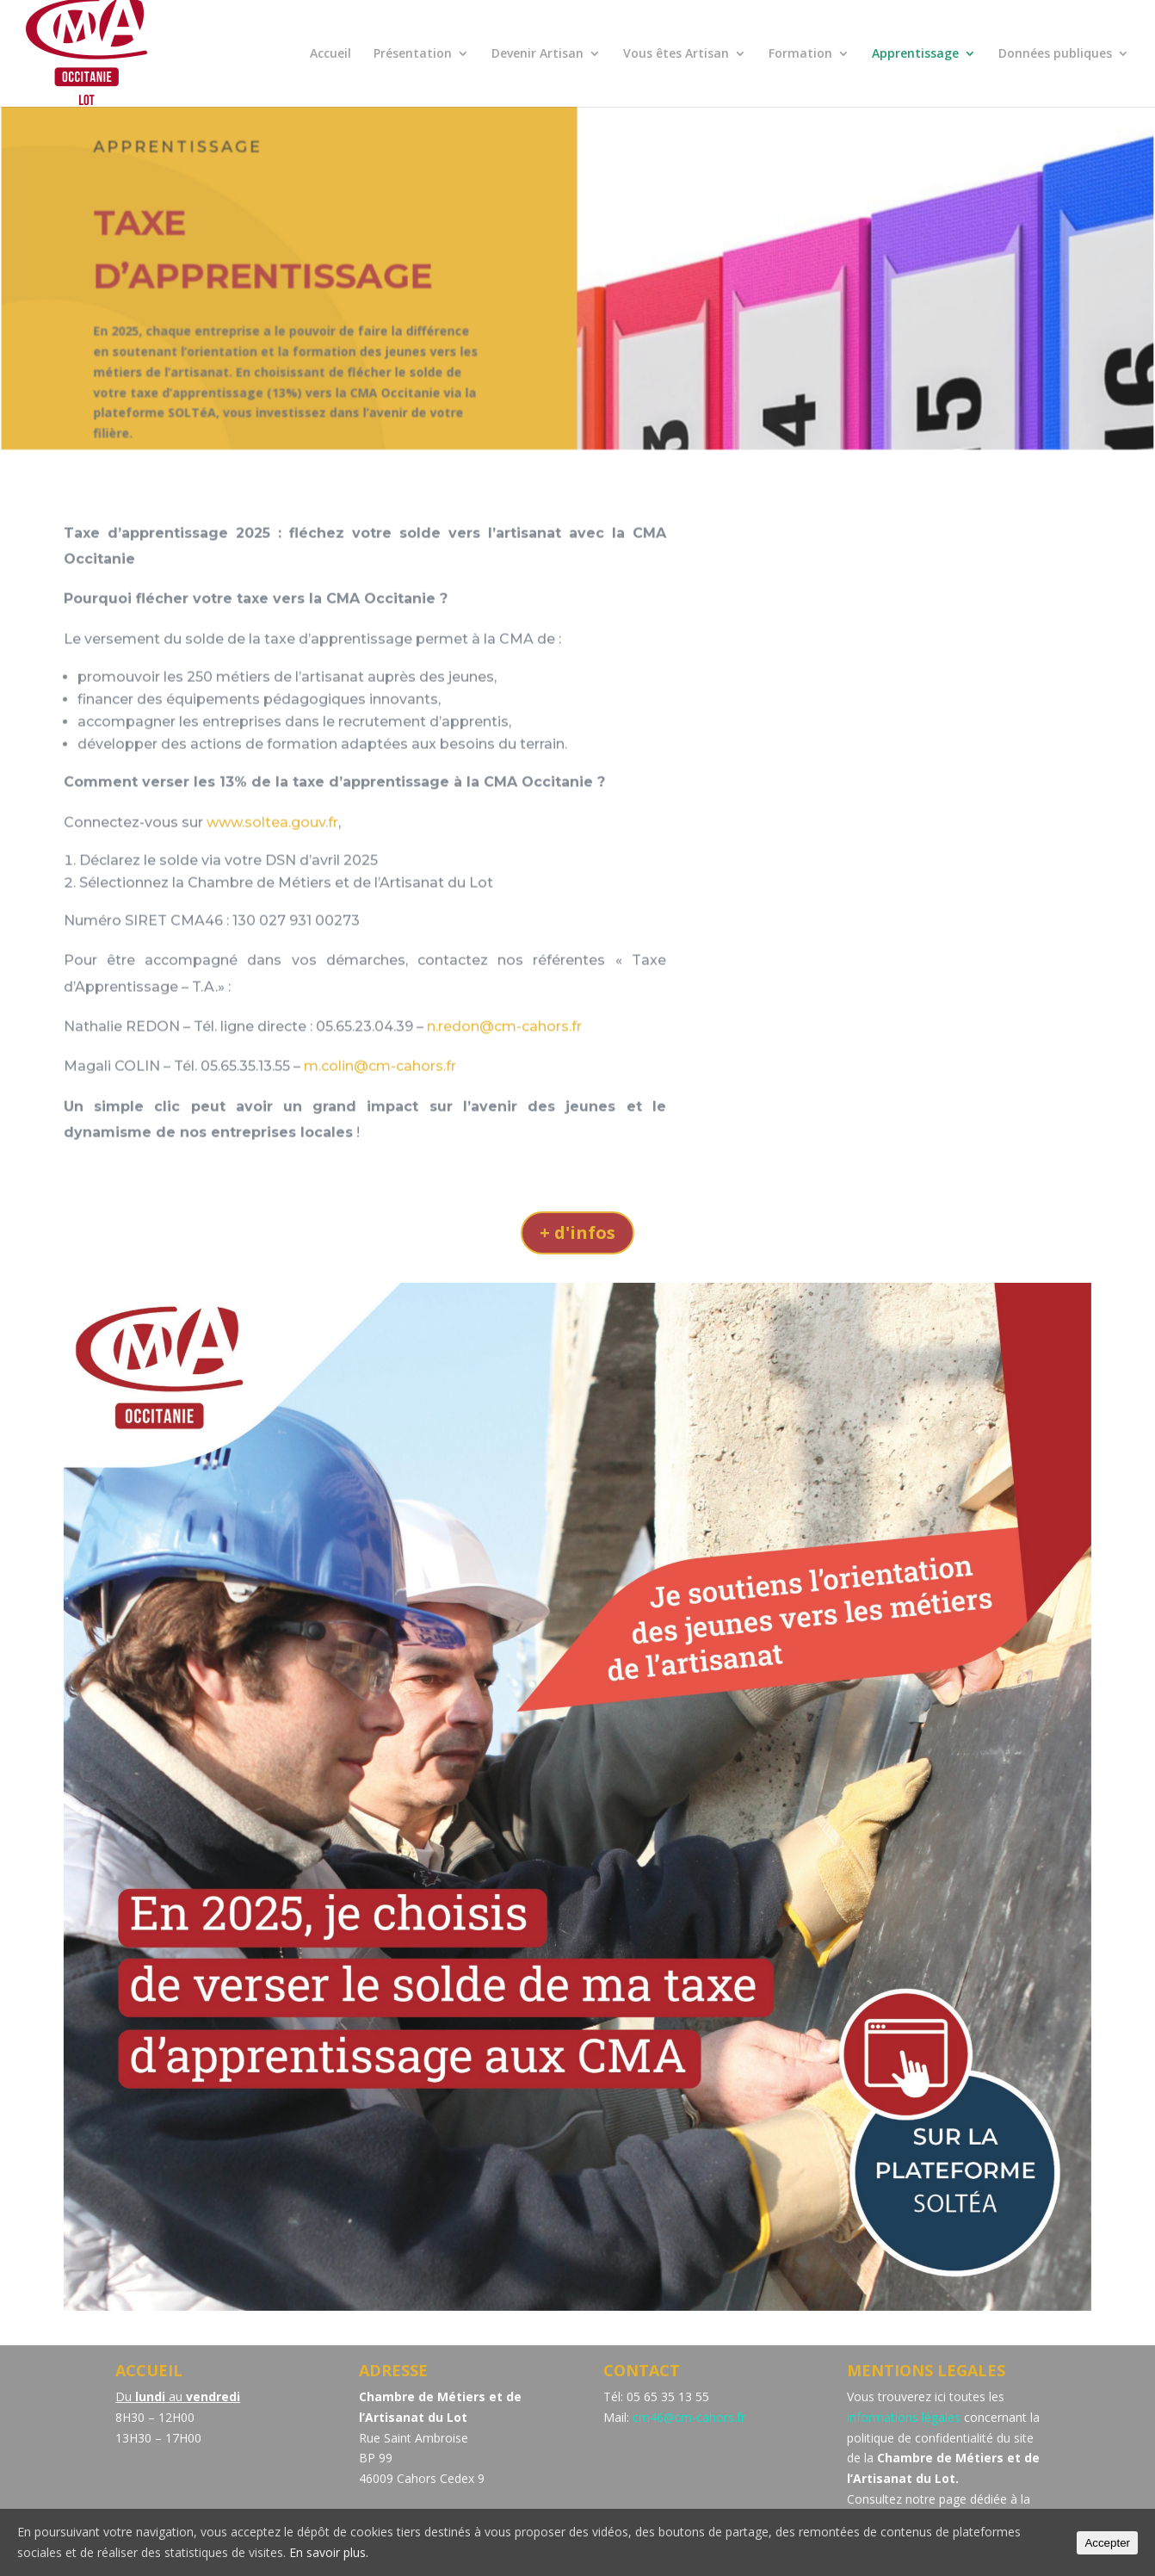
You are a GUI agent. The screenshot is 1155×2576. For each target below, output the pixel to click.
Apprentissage (915, 54)
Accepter (1107, 2542)
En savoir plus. (328, 2552)
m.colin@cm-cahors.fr (380, 1087)
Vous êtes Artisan (676, 54)
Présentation (413, 54)
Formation (800, 54)
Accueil (330, 54)
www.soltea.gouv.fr (272, 842)
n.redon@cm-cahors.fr (504, 1046)
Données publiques (1055, 54)
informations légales (903, 2417)
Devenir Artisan (537, 54)
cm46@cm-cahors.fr (689, 2417)
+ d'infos (577, 1232)
